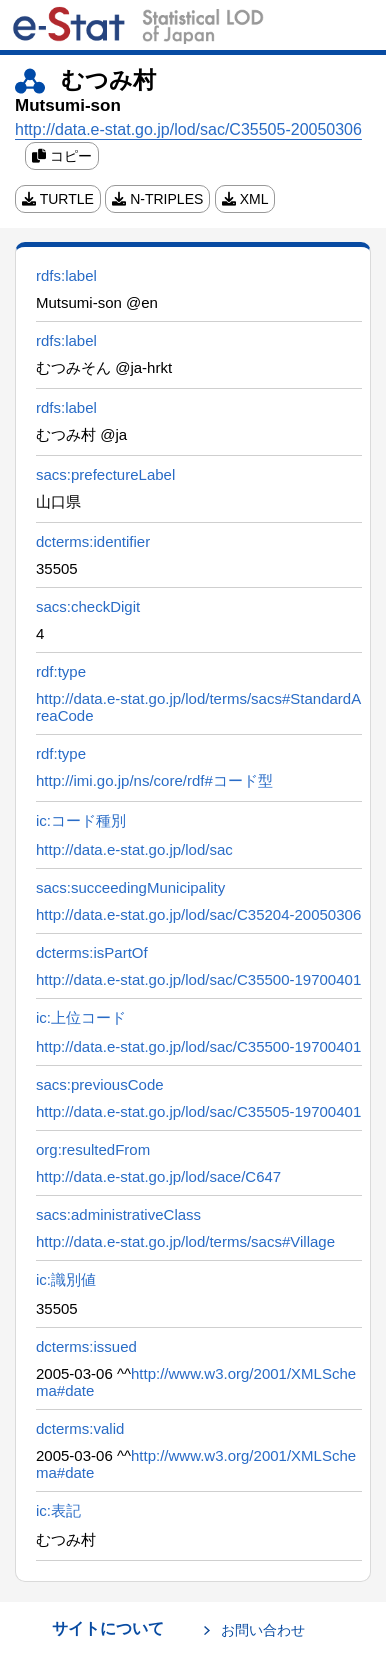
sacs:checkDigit (88, 606)
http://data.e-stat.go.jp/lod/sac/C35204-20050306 (198, 914)
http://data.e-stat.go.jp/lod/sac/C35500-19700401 (198, 979)
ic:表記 (58, 1510)
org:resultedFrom (93, 1149)
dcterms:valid (80, 1428)
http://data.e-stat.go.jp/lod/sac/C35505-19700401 (198, 1111)
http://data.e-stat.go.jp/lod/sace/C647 (158, 1176)
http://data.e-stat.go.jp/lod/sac (134, 849)
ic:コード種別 (81, 820)
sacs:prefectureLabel (105, 474)
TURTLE (58, 199)
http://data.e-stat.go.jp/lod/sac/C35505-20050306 (188, 129)
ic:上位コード (81, 1017)
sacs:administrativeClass (118, 1214)
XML (245, 199)
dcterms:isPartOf (92, 952)
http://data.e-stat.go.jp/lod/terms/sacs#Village (185, 1241)
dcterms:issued (86, 1346)
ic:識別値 (66, 1279)
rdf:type (61, 671)
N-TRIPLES (157, 199)
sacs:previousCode (100, 1084)
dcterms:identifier (93, 541)
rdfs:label (66, 275)
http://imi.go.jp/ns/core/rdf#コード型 (154, 780)
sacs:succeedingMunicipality (130, 887)
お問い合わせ (263, 1630)
